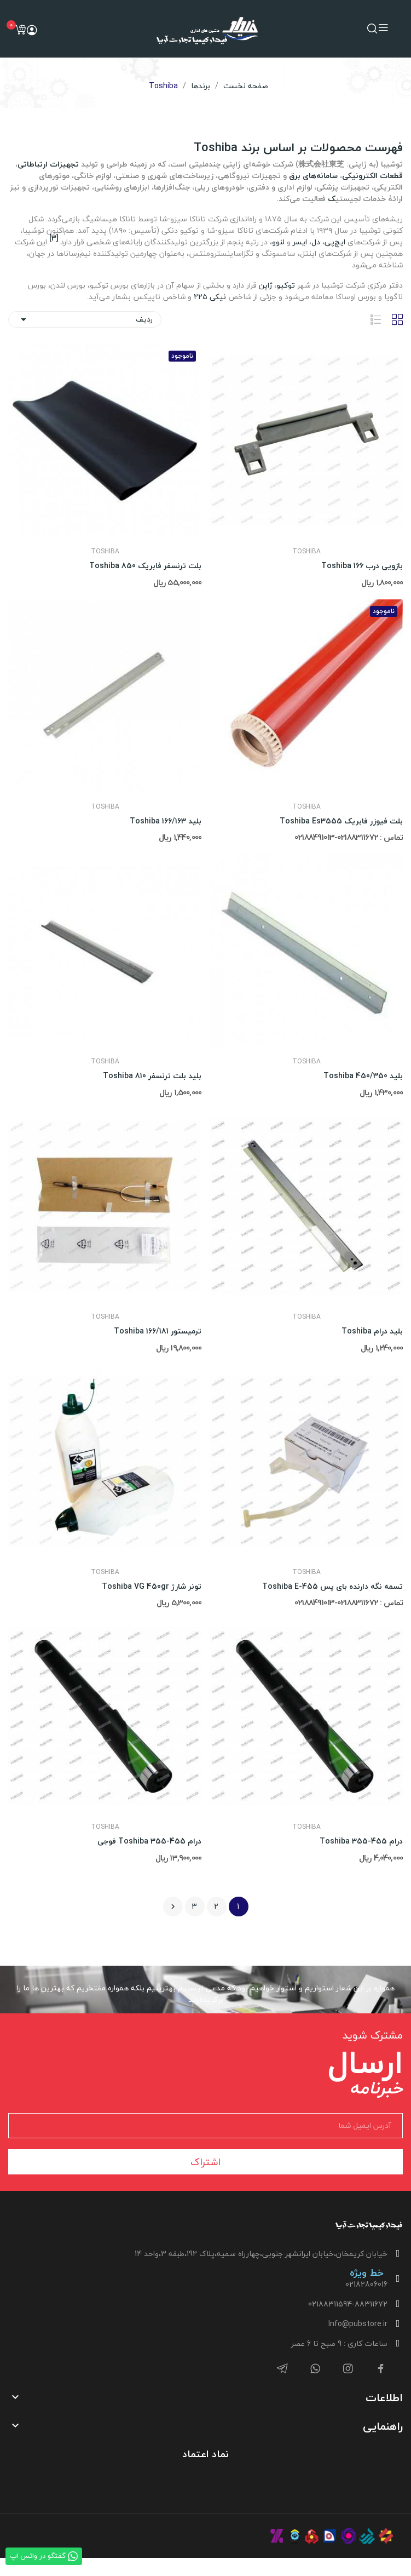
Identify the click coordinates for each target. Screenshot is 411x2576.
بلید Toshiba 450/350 (363, 1076)
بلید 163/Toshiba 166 (165, 821)
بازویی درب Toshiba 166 (362, 565)
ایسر (300, 242)
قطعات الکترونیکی (372, 175)
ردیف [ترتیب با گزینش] (85, 319)
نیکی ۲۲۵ (210, 297)
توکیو (285, 285)
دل (315, 242)
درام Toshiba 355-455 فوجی (149, 1841)
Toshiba (306, 551)
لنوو (278, 242)
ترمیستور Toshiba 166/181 (157, 1331)
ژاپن (265, 285)
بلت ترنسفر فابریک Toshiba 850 (145, 565)
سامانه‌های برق (313, 175)
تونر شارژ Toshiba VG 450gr (151, 1586)
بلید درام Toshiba (372, 1331)
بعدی (173, 1906)
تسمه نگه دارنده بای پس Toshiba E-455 (332, 1586)
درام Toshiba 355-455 (361, 1841)
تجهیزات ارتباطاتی (48, 164)
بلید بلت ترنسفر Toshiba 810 (152, 1076)
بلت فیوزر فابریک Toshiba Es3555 (341, 821)
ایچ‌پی (335, 242)
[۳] (54, 238)
